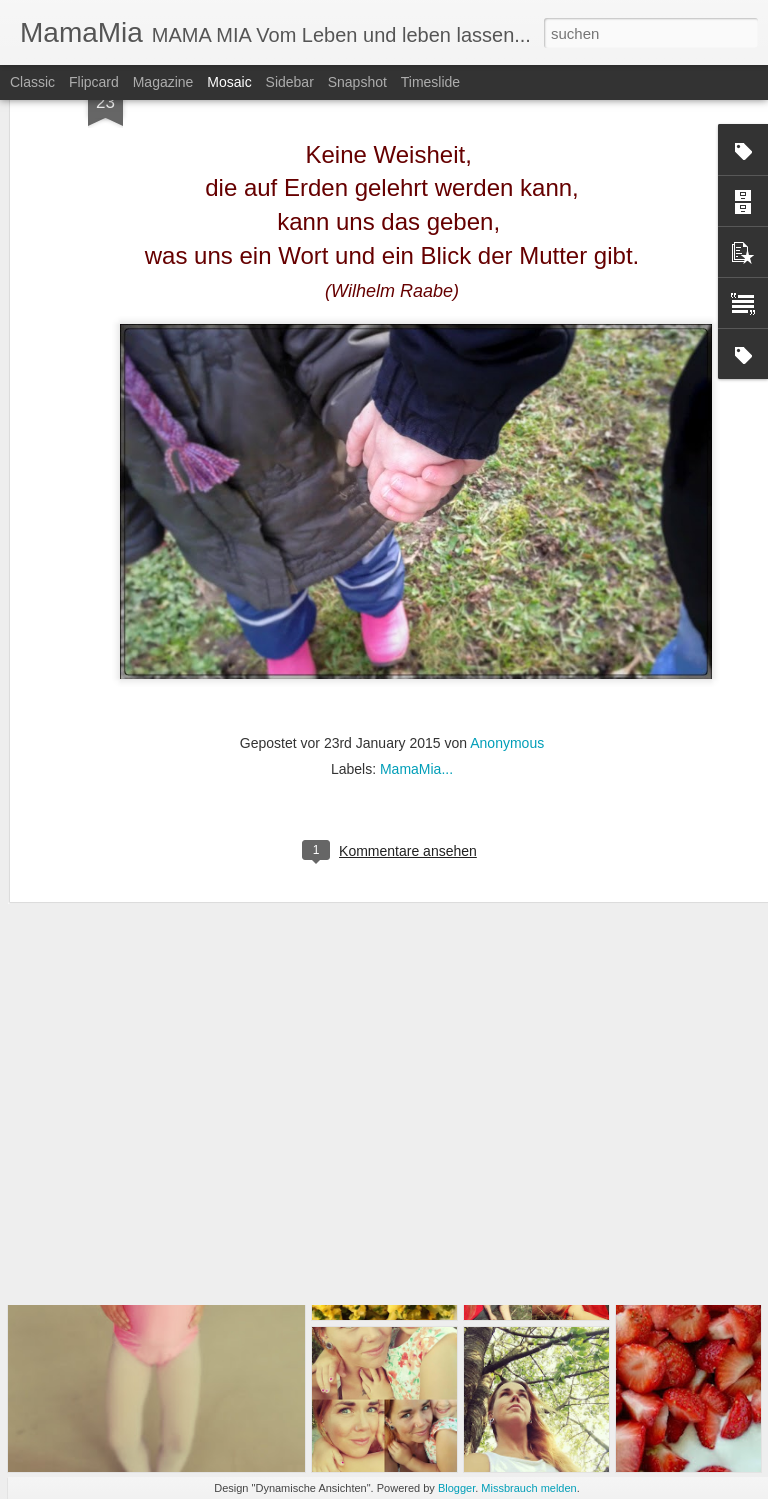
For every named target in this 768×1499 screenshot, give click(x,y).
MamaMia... (416, 653)
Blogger (456, 1488)
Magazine (163, 82)
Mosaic (229, 82)
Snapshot (357, 82)
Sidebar (290, 82)
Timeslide (430, 82)
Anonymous (507, 627)
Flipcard (94, 82)
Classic (32, 82)
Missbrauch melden (528, 1488)
